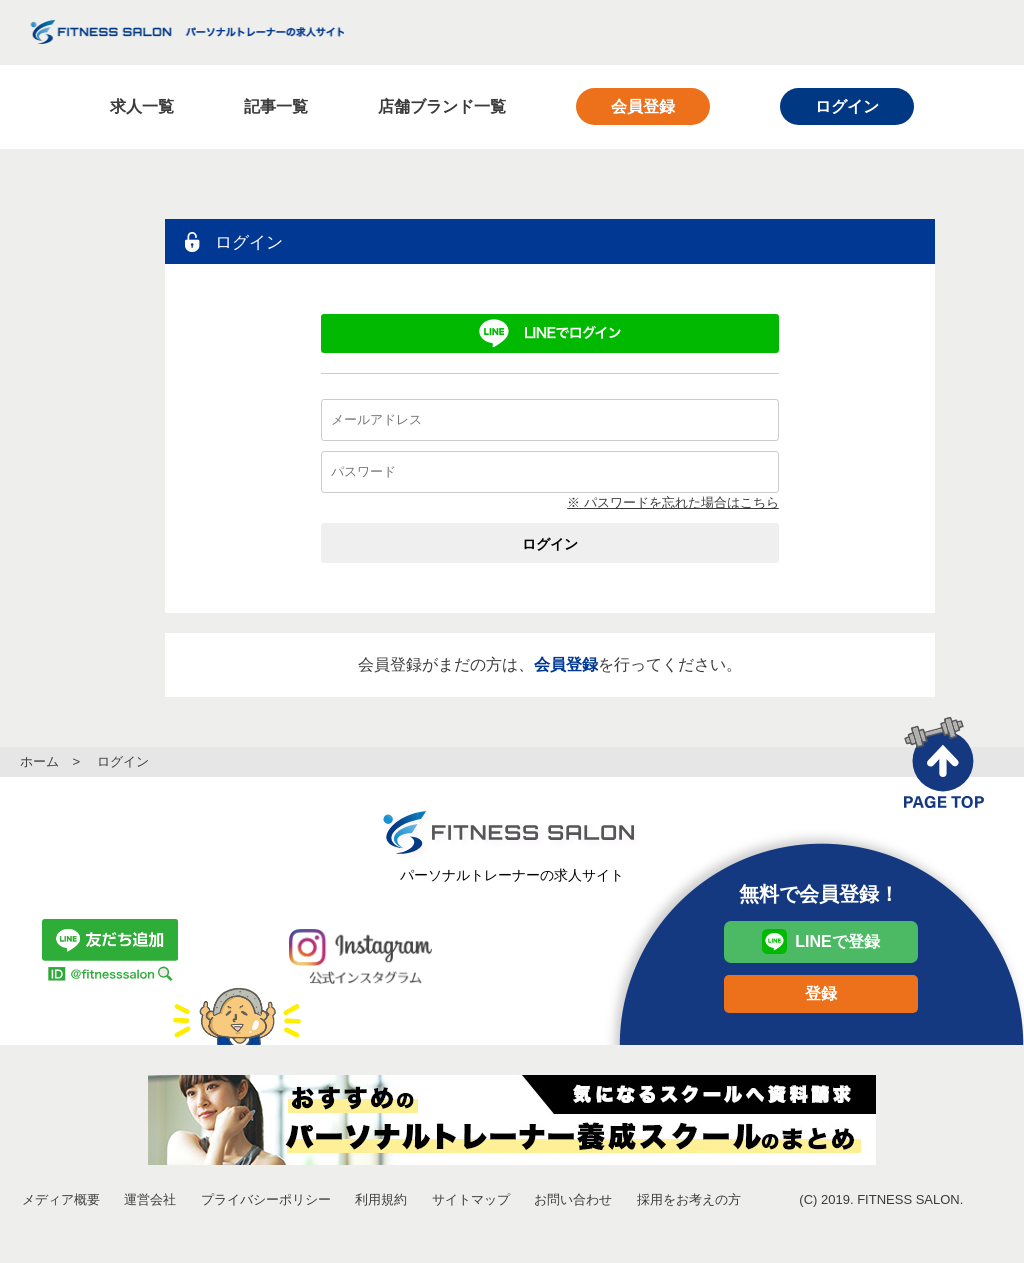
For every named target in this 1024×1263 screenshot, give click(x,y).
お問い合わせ (573, 1199)
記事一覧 (276, 106)
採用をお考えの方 (689, 1199)
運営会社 (150, 1199)
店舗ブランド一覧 (442, 106)
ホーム (39, 761)
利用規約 (381, 1199)
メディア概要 (61, 1199)
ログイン (847, 106)
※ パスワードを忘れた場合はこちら (673, 502)
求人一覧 (142, 106)
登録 (821, 993)
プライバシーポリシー (266, 1199)
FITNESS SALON (187, 32)
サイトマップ (471, 1199)
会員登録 (643, 106)
